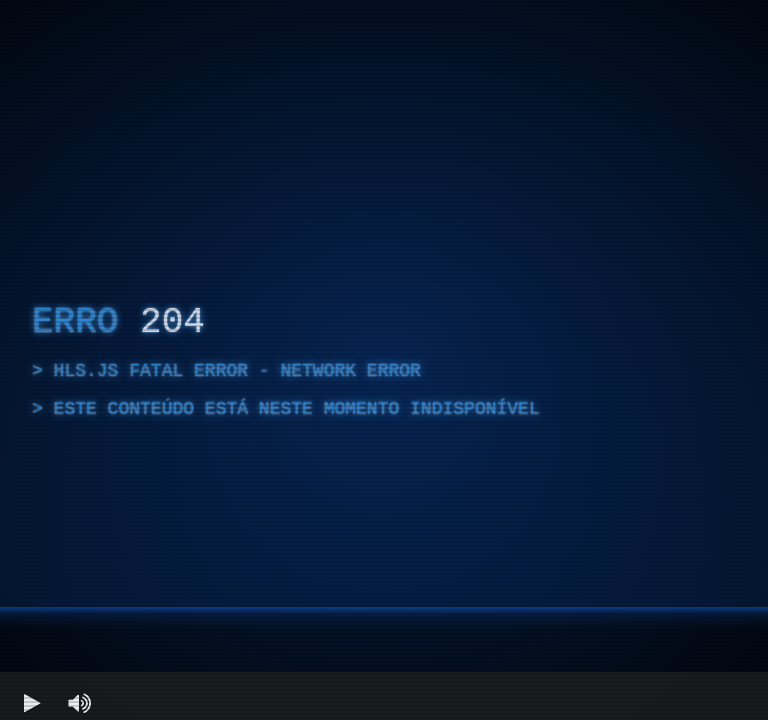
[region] (384, 360)
